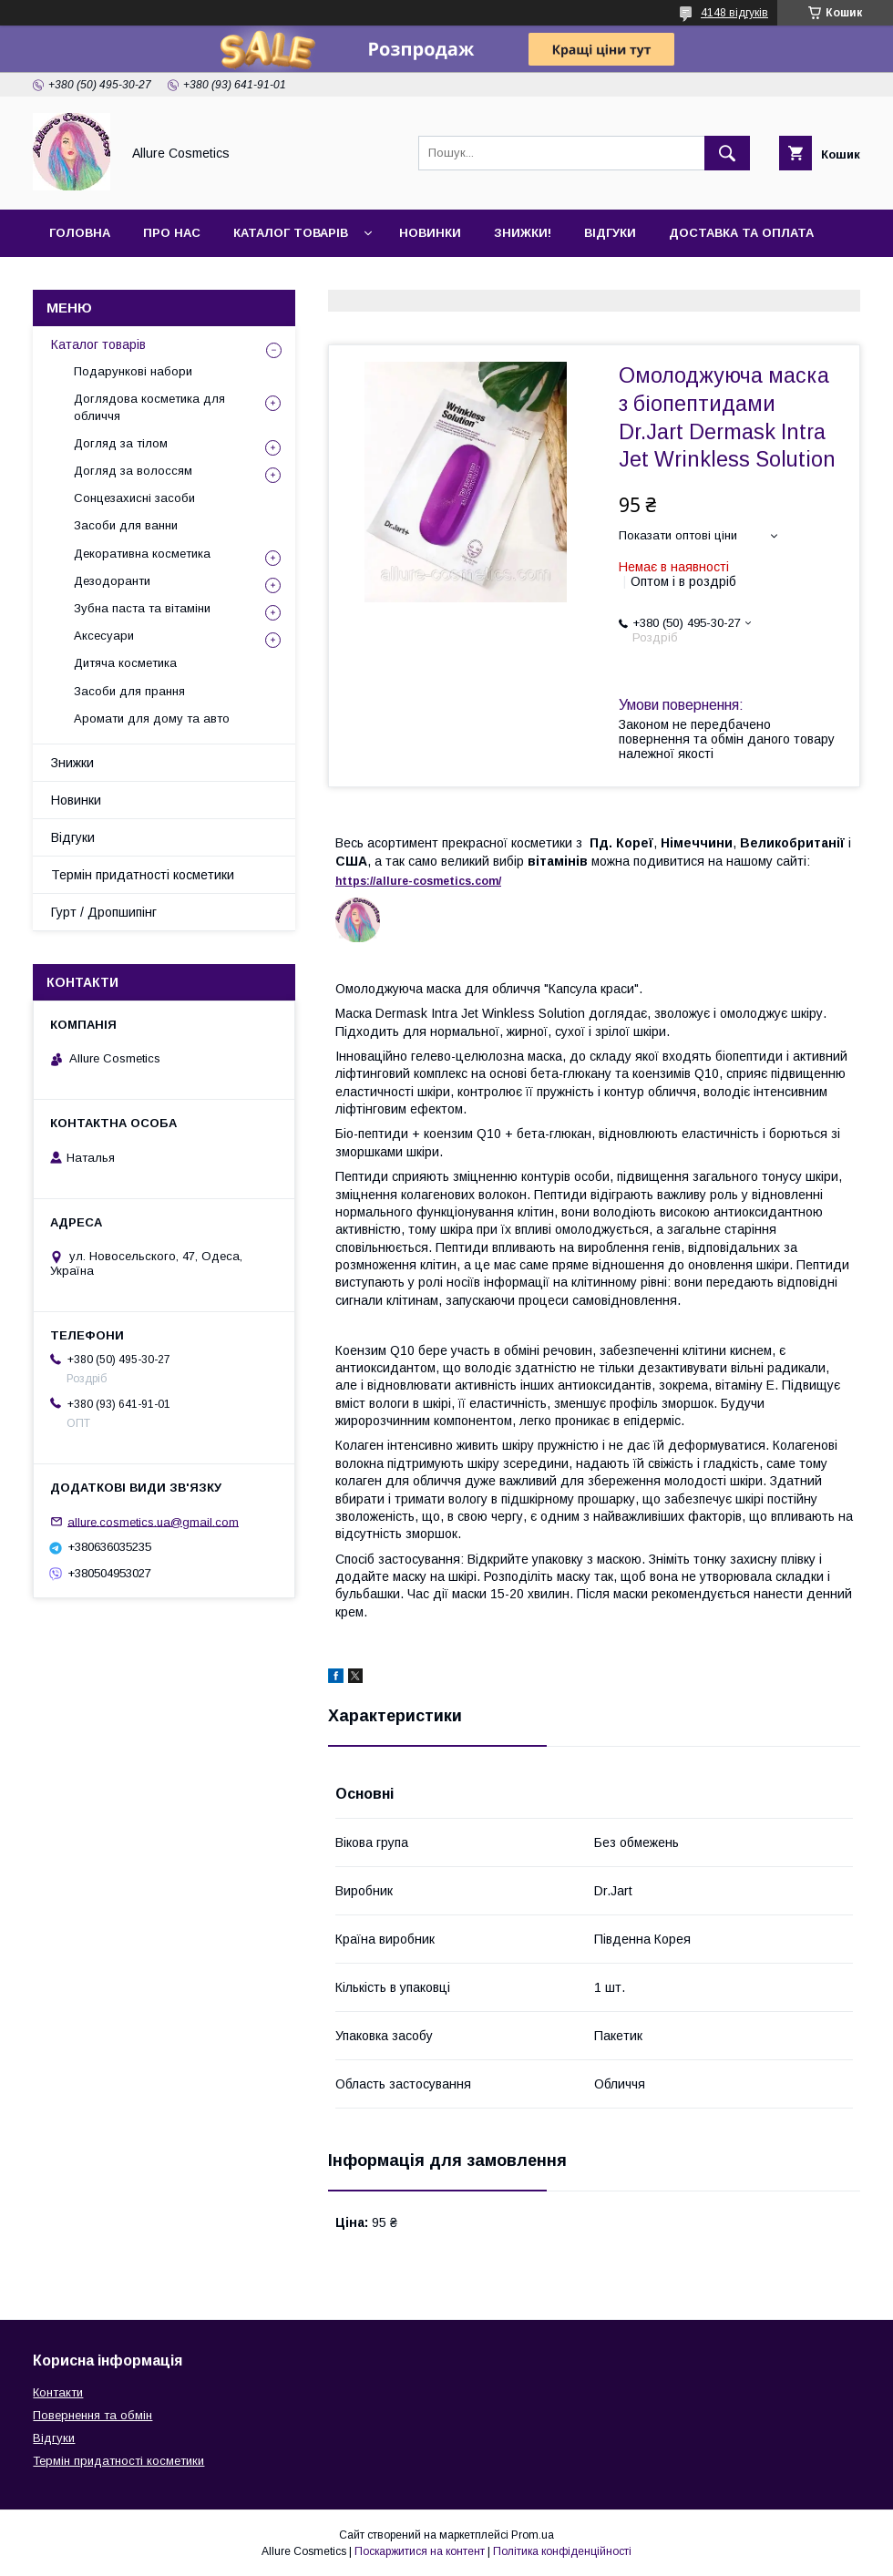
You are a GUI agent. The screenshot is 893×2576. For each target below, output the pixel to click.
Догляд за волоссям (133, 470)
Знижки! (522, 233)
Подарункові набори (133, 371)
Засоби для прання (129, 691)
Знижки (72, 762)
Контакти (83, 280)
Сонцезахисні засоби (134, 498)
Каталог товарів (290, 233)
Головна (79, 233)
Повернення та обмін (92, 2415)
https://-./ (418, 881)
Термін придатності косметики (142, 874)
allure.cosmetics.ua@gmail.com (153, 1521)
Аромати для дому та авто (152, 718)
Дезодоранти (112, 581)
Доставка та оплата (741, 233)
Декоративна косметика (142, 553)
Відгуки (610, 233)
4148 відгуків (734, 12)
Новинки (430, 233)
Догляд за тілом (121, 443)
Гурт (165, 280)
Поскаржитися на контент (419, 2551)
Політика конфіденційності (562, 2551)
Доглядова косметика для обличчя (149, 407)
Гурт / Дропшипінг (104, 912)
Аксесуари (104, 635)
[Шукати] (727, 153)
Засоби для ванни (126, 525)
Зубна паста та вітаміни (142, 608)
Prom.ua (532, 2535)
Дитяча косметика (125, 663)
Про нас (171, 233)
